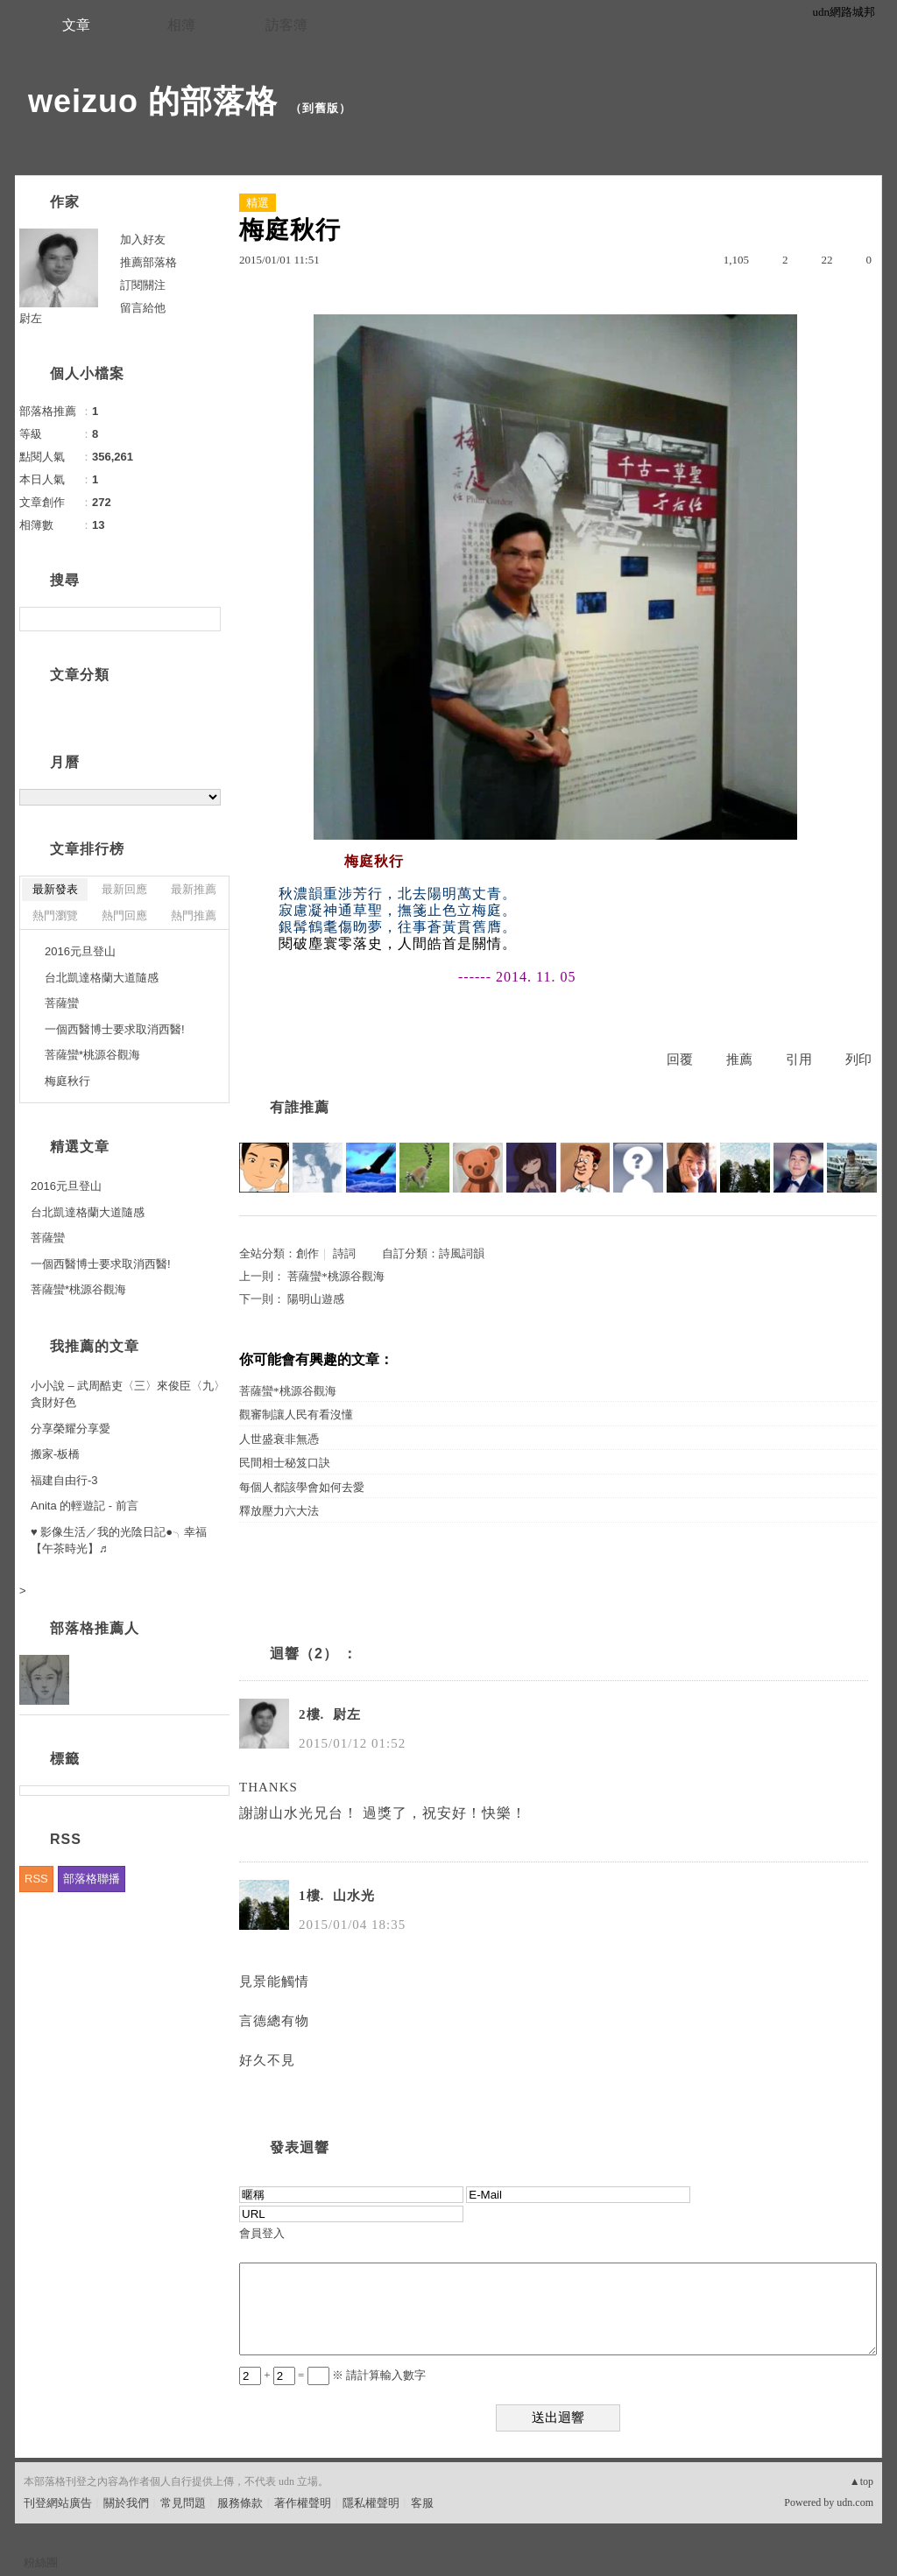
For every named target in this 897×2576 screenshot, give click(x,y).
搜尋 (205, 619)
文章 (76, 25)
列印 (858, 1059)
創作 (307, 1253)
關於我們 (126, 2502)
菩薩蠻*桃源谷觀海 (336, 1276)
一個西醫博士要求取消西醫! (115, 1029)
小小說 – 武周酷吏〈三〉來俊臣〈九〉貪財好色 (128, 1394)
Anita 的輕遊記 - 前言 (84, 1505)
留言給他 (143, 307)
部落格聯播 (91, 1878)
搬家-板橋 (55, 1453)
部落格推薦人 (94, 1628)
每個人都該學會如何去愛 (301, 1487)
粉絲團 (41, 2562)
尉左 (30, 318)
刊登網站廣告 (58, 2502)
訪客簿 (286, 25)
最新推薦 (193, 889)
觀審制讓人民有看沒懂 (296, 1414)
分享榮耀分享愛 (70, 1428)
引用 (799, 1059)
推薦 (739, 1059)
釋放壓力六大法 (279, 1510)
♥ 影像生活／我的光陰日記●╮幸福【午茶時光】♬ (119, 1540)
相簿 (181, 25)
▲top (861, 2481)
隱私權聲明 (371, 2502)
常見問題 (183, 2502)
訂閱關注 (143, 285)
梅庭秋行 (67, 1080)
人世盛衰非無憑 (279, 1439)
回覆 (680, 1059)
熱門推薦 (193, 915)
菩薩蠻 (62, 1003)
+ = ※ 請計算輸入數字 (332, 2375)
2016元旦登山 (80, 951)
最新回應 (124, 889)
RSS (36, 1878)
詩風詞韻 (461, 1253)
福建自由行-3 (64, 1480)
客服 (422, 2502)
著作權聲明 (302, 2502)
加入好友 (143, 239)
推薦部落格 (148, 262)
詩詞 (344, 1253)
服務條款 (240, 2502)
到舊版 (320, 108)
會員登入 (262, 2233)
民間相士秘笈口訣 (284, 1462)
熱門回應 (124, 915)
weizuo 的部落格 (153, 101)
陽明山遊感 (315, 1299)
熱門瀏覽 (55, 915)
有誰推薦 (299, 1107)
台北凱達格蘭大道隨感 (102, 977)
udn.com (855, 2502)
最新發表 (55, 889)
